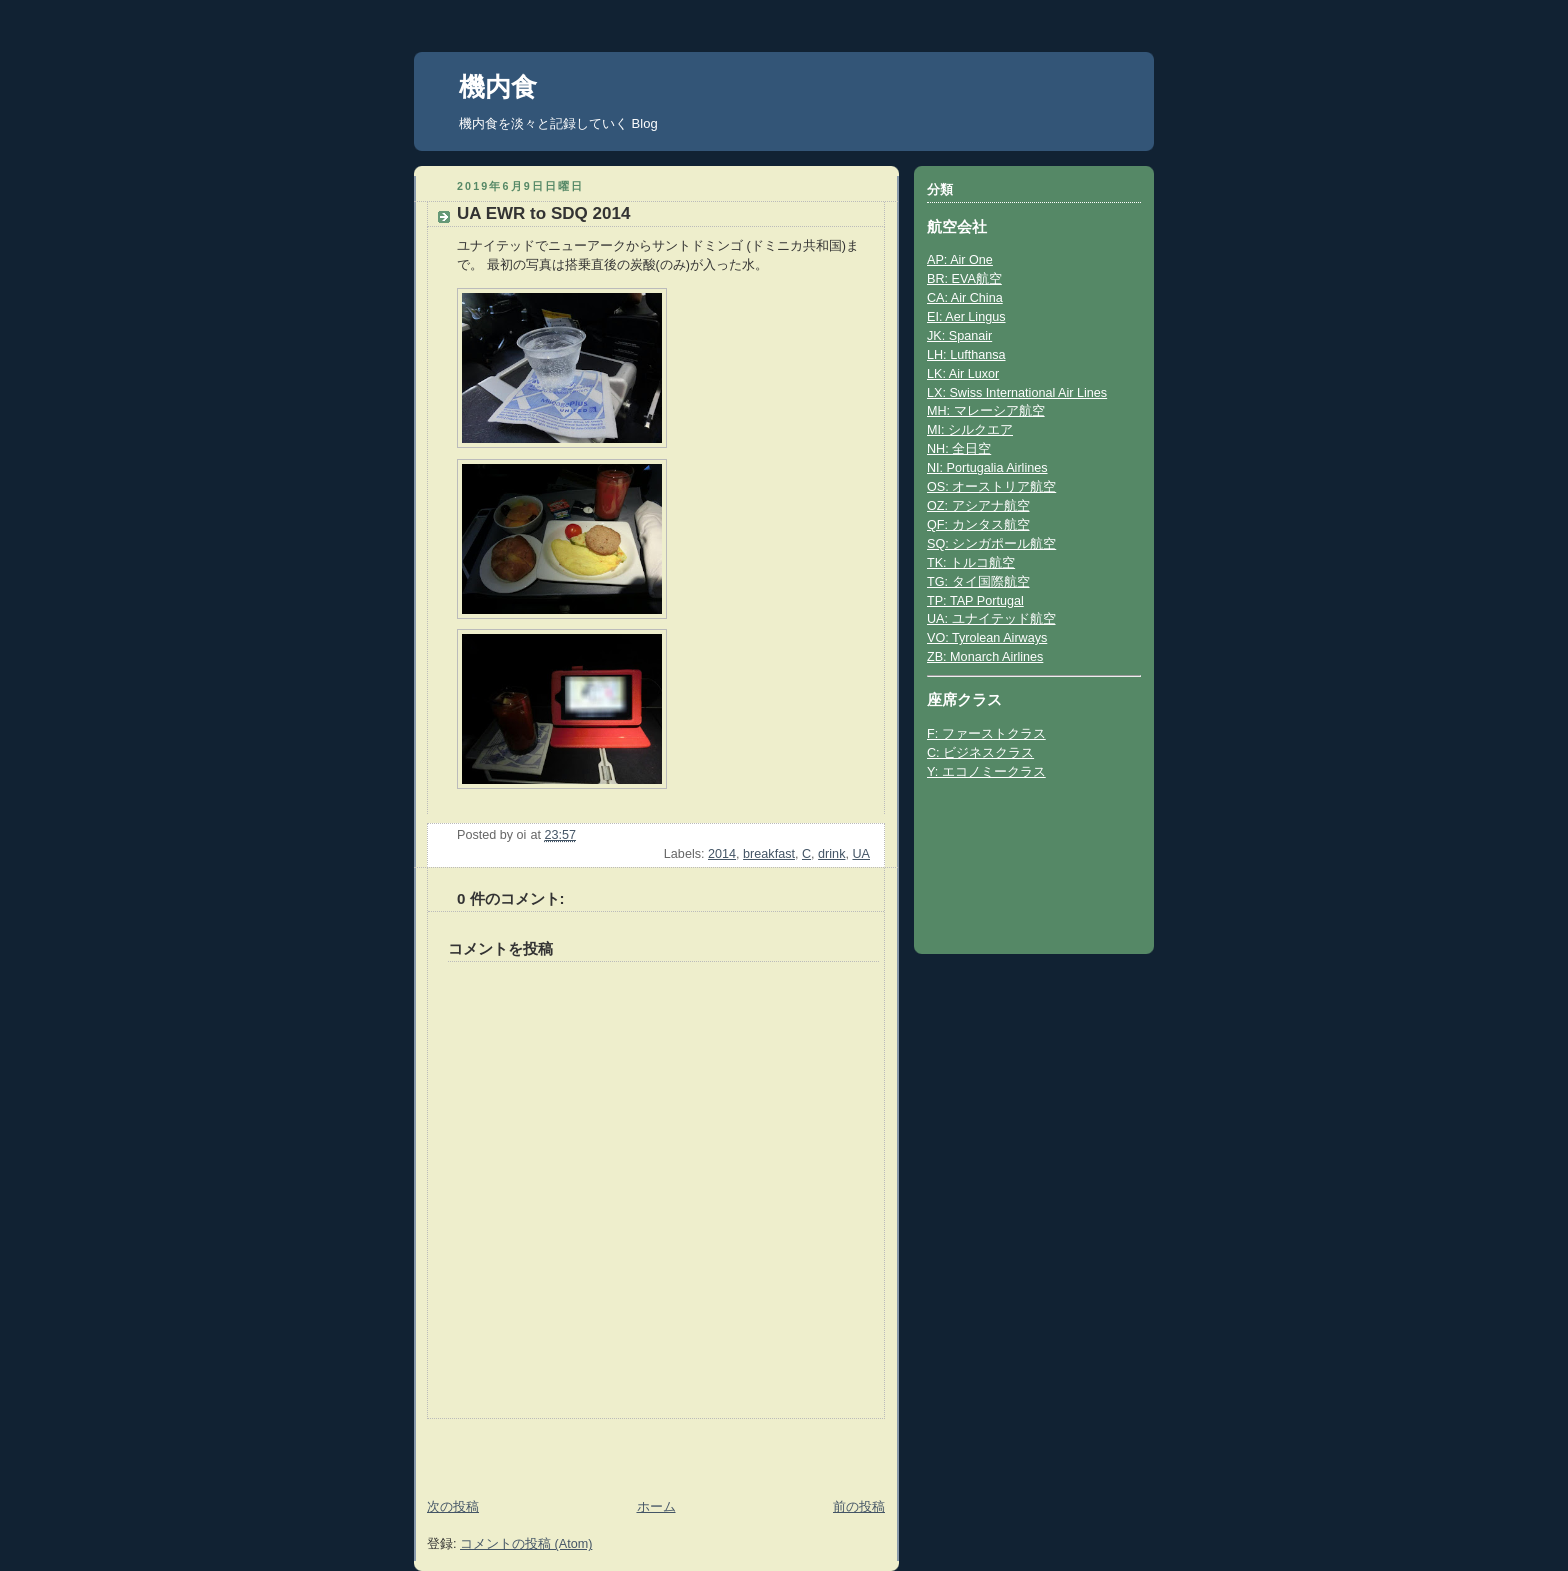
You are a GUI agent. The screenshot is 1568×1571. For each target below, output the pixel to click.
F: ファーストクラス (986, 734)
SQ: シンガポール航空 (991, 544)
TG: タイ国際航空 (978, 582)
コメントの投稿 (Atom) (526, 1544)
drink (831, 854)
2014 (722, 854)
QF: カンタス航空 (978, 525)
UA (861, 854)
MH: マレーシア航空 (986, 411)
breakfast (769, 854)
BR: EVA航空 (964, 279)
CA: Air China (965, 298)
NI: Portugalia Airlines (987, 468)
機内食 (498, 87)
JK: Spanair (959, 336)
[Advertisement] (531, 1449)
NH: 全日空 (959, 449)
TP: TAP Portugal (975, 601)
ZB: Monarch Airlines (985, 657)
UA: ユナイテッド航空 (991, 619)
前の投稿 (859, 1507)
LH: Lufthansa (966, 355)
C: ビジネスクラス (980, 753)
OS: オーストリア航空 (991, 487)
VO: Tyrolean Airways (987, 638)
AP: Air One (960, 260)
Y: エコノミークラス (986, 772)
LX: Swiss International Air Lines (1017, 393)
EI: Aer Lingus (966, 317)
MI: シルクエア (970, 430)
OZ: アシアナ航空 (978, 506)
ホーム (656, 1507)
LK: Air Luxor (963, 374)
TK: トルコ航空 (971, 563)
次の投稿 (453, 1507)
